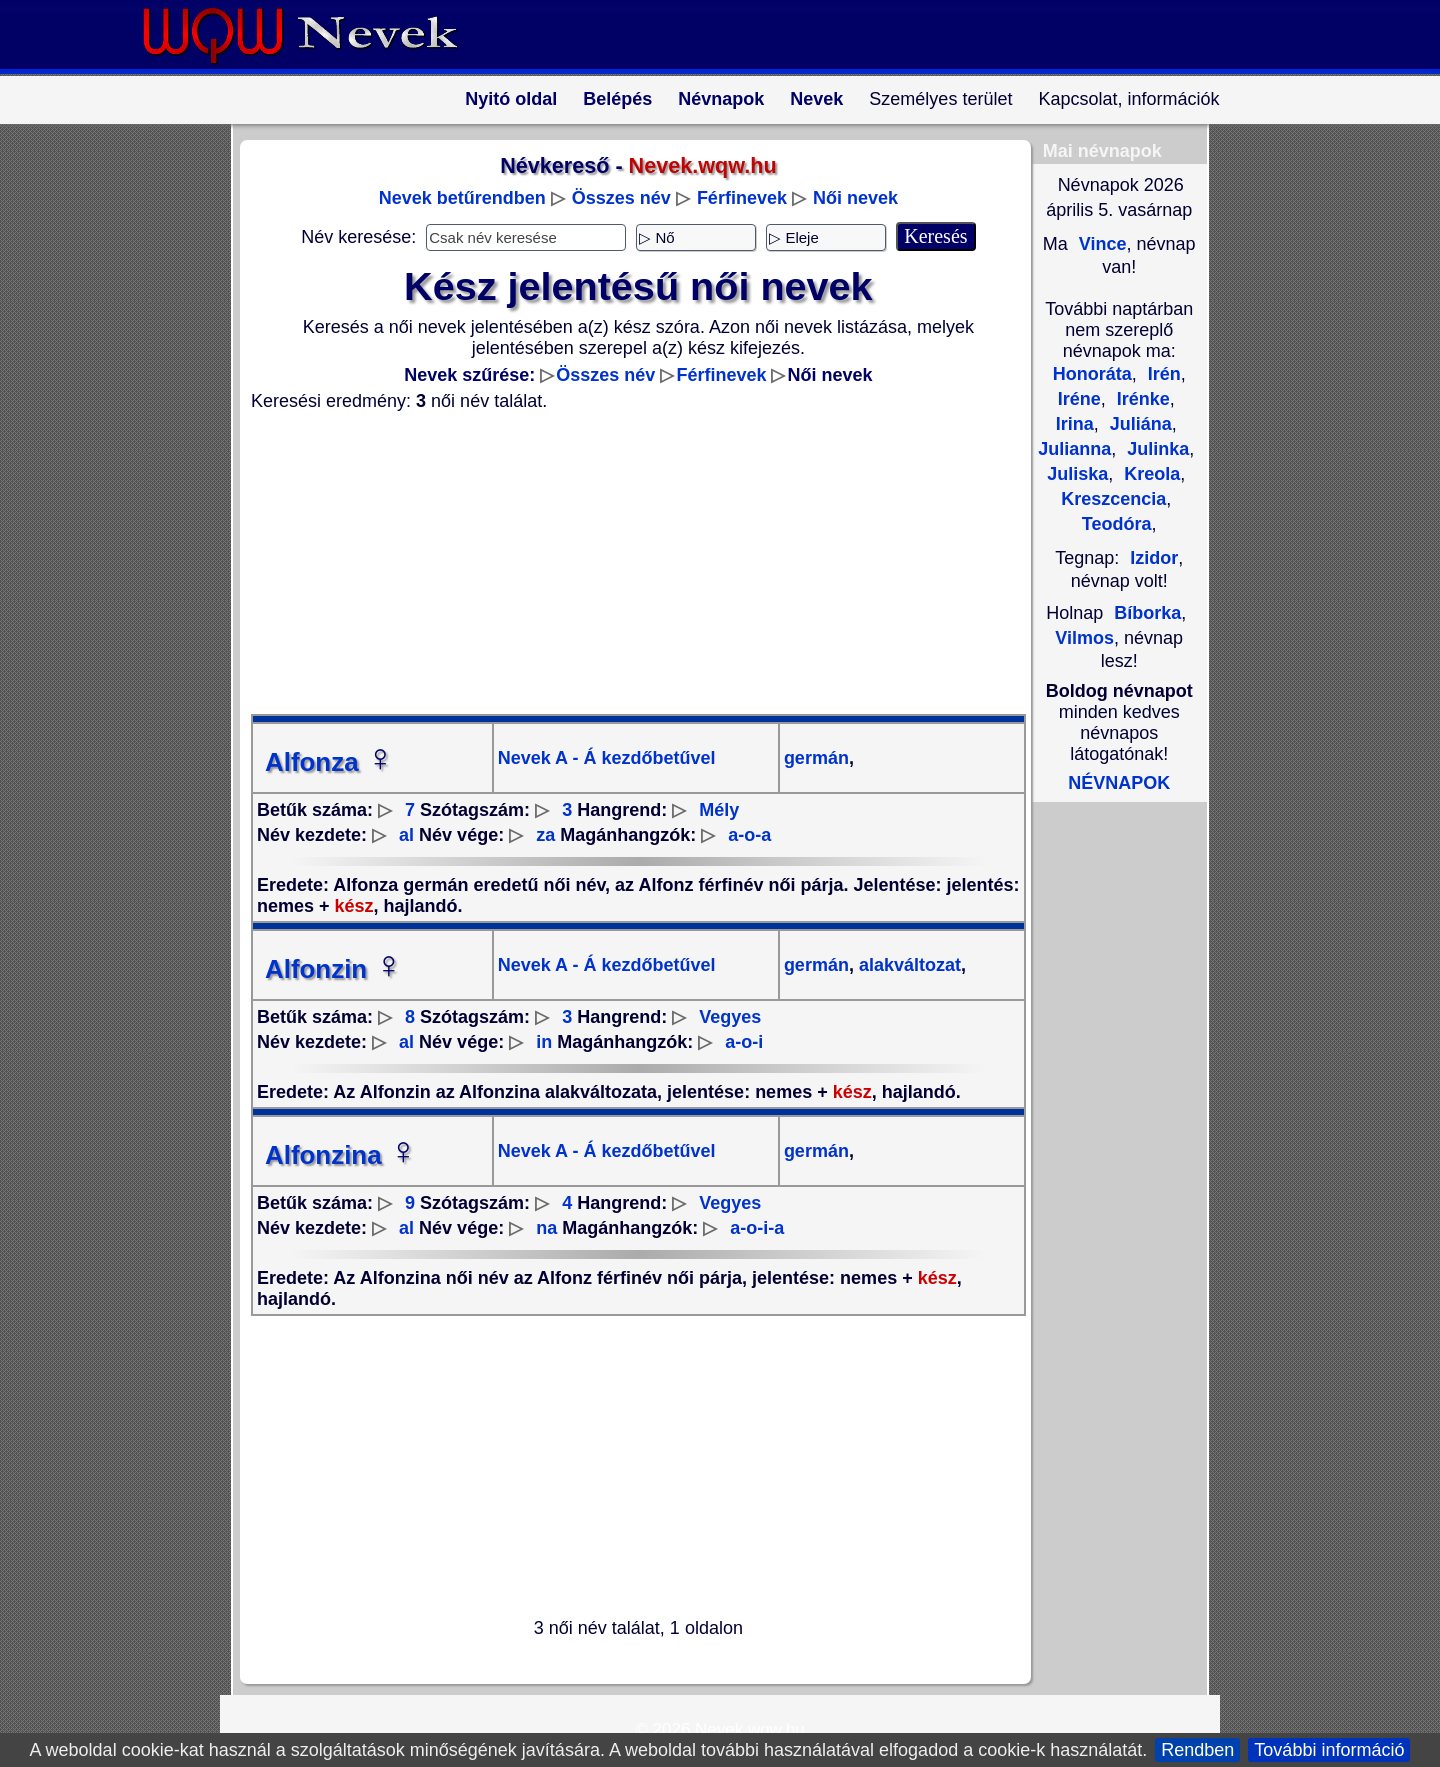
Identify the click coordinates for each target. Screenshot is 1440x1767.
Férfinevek (742, 198)
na (546, 1228)
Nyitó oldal (511, 99)
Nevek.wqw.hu (750, 1729)
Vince (1100, 244)
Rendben (1197, 1750)
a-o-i (744, 1042)
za (545, 835)
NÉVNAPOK (1119, 783)
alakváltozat (907, 965)
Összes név (621, 198)
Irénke (1141, 399)
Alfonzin (334, 969)
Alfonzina (341, 1155)
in (544, 1042)
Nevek (816, 99)
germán (816, 758)
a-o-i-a (757, 1228)
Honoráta (1092, 374)
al (406, 835)
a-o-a (749, 835)
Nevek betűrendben (462, 198)
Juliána (1138, 424)
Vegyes (730, 1017)
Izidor (1154, 558)
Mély (719, 810)
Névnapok (721, 99)
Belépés (617, 99)
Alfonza (330, 762)
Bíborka (1147, 613)
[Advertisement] (626, 563)
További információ (1329, 1750)
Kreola (1149, 474)
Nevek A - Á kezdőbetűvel (607, 758)
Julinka (1155, 449)
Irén (1162, 374)
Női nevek (855, 198)
